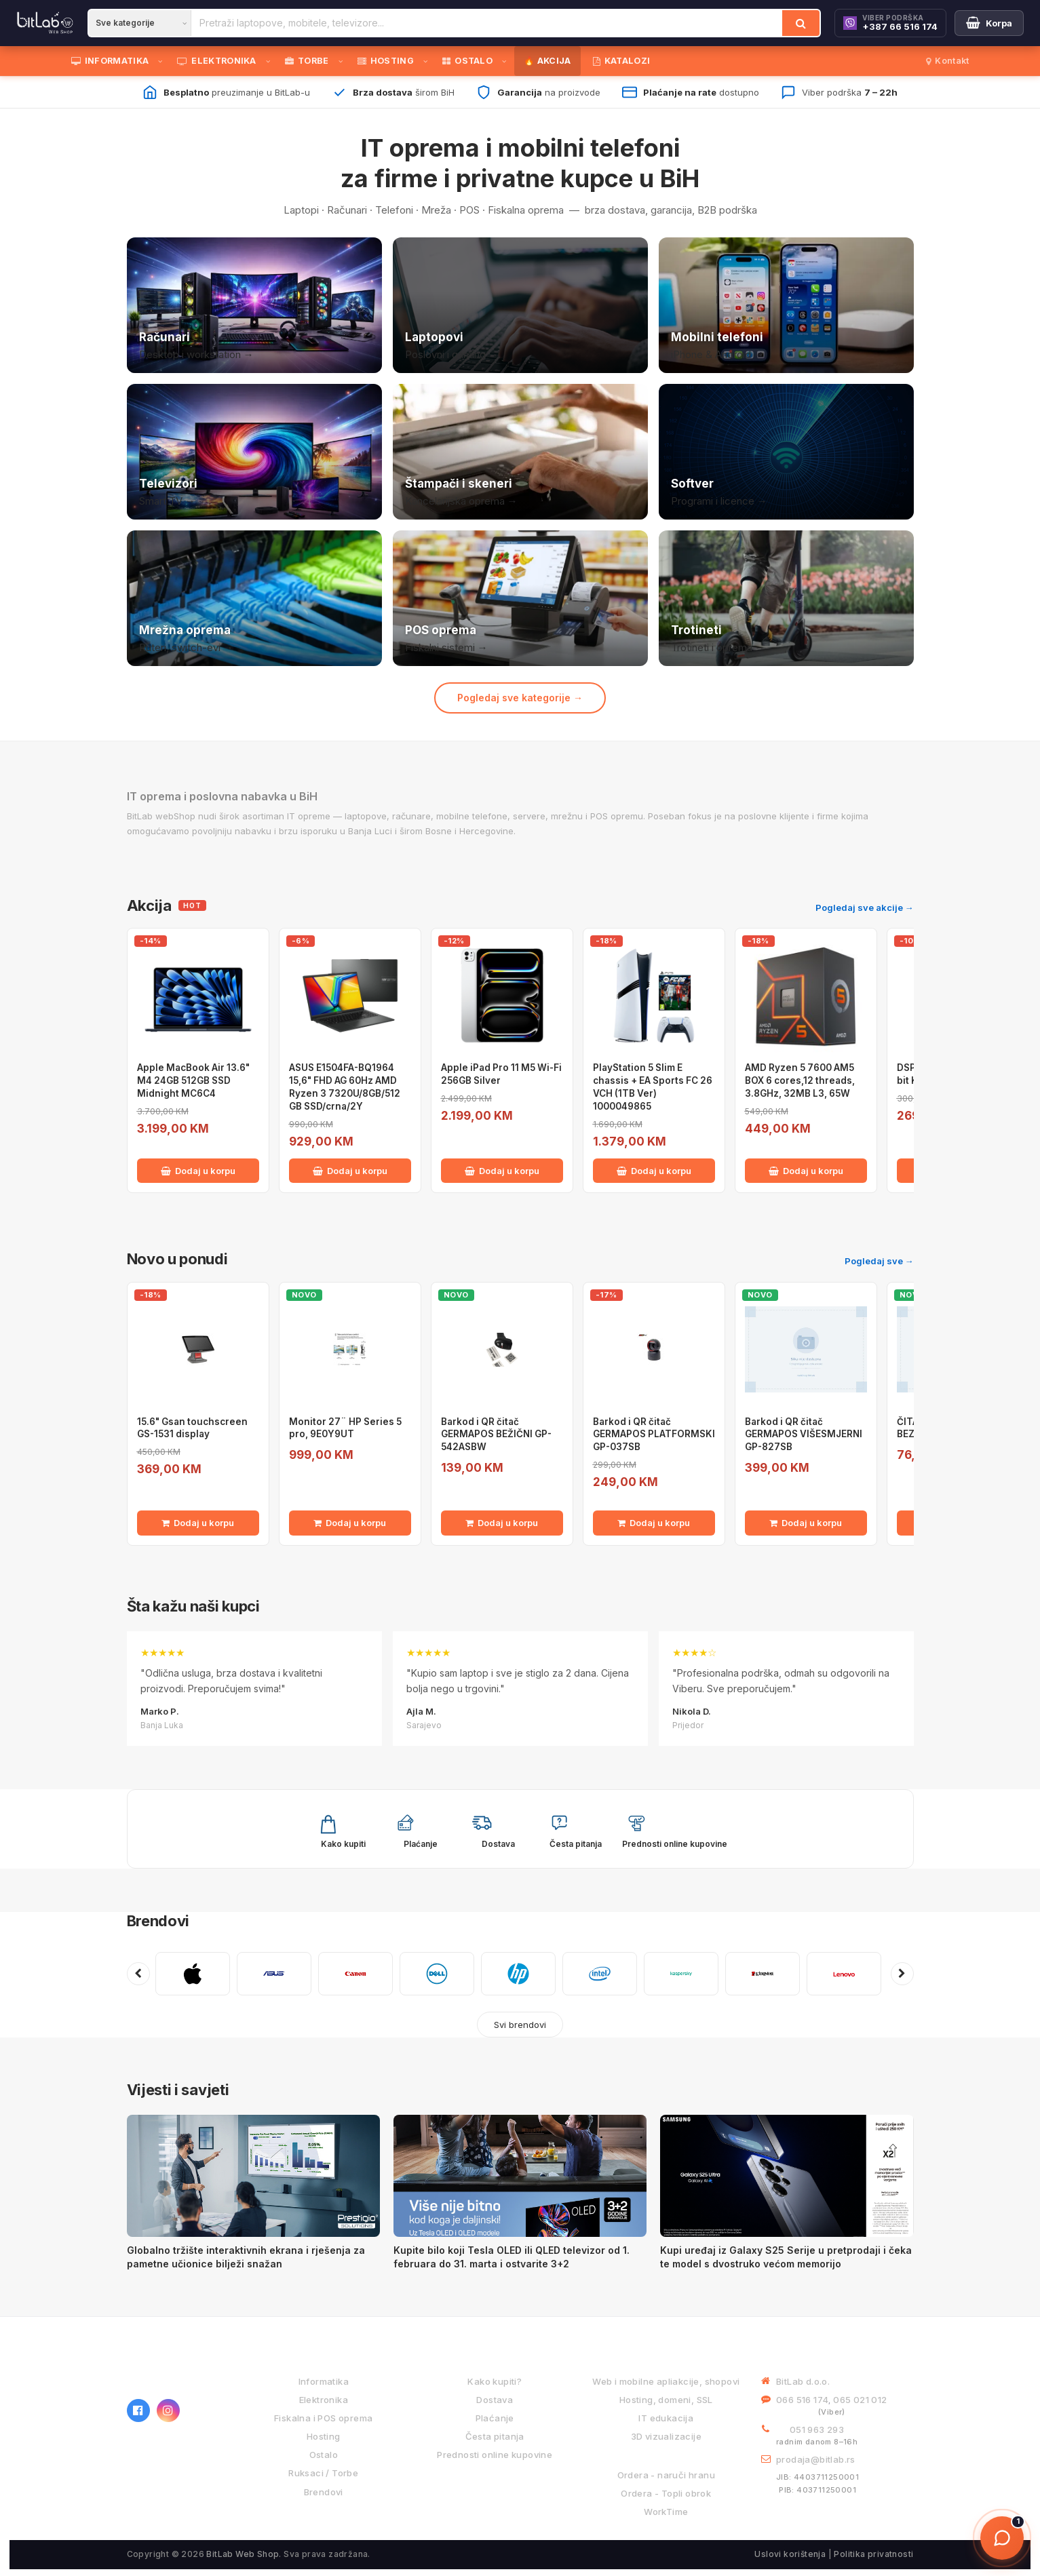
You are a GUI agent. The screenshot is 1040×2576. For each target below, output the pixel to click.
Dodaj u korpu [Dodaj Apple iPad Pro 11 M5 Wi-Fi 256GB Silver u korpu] (502, 1170)
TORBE (307, 61)
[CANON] (355, 1973)
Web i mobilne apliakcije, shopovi (665, 2381)
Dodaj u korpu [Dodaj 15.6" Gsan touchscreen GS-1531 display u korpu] (197, 1522)
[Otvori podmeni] (163, 61)
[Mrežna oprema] (254, 598)
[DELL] (437, 1973)
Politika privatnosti (873, 2554)
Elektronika (323, 2399)
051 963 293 (817, 2429)
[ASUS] (274, 1973)
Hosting (324, 2436)
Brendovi (158, 1921)
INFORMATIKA (110, 61)
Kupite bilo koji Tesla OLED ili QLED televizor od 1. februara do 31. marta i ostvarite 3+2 (511, 2256)
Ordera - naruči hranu (666, 2475)
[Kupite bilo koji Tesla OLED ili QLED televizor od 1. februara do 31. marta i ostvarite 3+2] (520, 2176)
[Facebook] (138, 2410)
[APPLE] (192, 1973)
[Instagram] (168, 2410)
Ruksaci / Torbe (323, 2472)
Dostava (494, 2399)
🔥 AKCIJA (547, 61)
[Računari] (254, 305)
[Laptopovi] (520, 305)
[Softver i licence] (786, 452)
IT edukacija (665, 2418)
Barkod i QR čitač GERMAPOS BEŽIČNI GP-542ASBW (496, 1434)
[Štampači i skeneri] (520, 452)
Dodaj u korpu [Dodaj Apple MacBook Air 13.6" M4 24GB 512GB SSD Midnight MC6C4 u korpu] (198, 1170)
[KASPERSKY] (681, 1973)
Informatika (323, 2381)
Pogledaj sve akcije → (864, 907)
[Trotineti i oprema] (786, 598)
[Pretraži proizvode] (486, 23)
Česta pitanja (494, 2436)
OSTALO (467, 61)
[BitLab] (45, 23)
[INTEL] (599, 1973)
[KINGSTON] (762, 1973)
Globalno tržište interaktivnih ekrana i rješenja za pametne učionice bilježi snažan (246, 2256)
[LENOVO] (844, 1973)
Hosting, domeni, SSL (666, 2399)
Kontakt (947, 61)
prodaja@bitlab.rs (815, 2459)
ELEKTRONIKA (216, 61)
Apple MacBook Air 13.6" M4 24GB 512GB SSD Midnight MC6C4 (193, 1080)
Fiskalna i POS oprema (323, 2418)
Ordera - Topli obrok (666, 2493)
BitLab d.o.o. (803, 2381)
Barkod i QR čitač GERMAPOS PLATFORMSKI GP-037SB (654, 1434)
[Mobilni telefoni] (786, 305)
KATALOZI (622, 61)
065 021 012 (860, 2399)
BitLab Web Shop (242, 2554)
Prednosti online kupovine (494, 2454)
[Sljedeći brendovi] (902, 1973)
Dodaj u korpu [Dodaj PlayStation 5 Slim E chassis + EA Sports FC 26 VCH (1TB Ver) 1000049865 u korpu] (654, 1170)
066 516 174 (802, 2399)
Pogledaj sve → (879, 1260)
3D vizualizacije (666, 2436)
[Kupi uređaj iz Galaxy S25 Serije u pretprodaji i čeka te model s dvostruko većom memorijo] (786, 2176)
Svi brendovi (520, 2024)
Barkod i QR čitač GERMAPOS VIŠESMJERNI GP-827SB (803, 1434)
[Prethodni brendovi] (138, 1973)
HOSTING (386, 61)
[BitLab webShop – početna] (178, 2371)
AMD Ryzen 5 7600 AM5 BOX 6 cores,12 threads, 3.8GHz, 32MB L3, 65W (800, 1080)
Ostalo (323, 2454)
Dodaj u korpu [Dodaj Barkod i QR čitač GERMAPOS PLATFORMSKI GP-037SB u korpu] (653, 1522)
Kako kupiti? (494, 2381)
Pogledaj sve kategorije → (520, 697)
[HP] (518, 1973)
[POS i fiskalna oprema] (520, 598)
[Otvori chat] (1002, 2538)
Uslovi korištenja (790, 2554)
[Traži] (801, 23)
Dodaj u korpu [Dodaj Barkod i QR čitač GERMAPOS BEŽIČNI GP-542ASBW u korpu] (501, 1522)
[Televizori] (254, 452)
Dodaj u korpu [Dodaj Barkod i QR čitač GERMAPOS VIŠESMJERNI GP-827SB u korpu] (805, 1522)
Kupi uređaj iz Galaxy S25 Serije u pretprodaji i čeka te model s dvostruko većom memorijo (786, 2256)
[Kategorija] (140, 23)
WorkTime (666, 2511)
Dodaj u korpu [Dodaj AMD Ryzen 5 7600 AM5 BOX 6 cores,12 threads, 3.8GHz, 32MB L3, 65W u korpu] (806, 1170)
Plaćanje (495, 2418)
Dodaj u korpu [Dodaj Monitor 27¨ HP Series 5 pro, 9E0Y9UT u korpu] (349, 1522)
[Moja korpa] (989, 23)
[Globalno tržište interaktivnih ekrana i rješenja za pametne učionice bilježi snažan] (253, 2176)
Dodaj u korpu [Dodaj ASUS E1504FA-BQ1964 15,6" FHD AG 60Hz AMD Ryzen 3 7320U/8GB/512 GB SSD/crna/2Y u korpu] (350, 1170)
